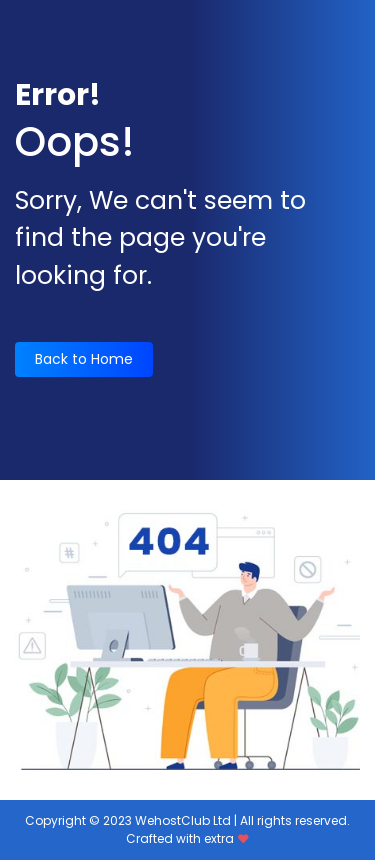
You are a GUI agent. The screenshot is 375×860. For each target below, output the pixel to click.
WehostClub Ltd (183, 820)
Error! (58, 95)
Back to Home (84, 359)
